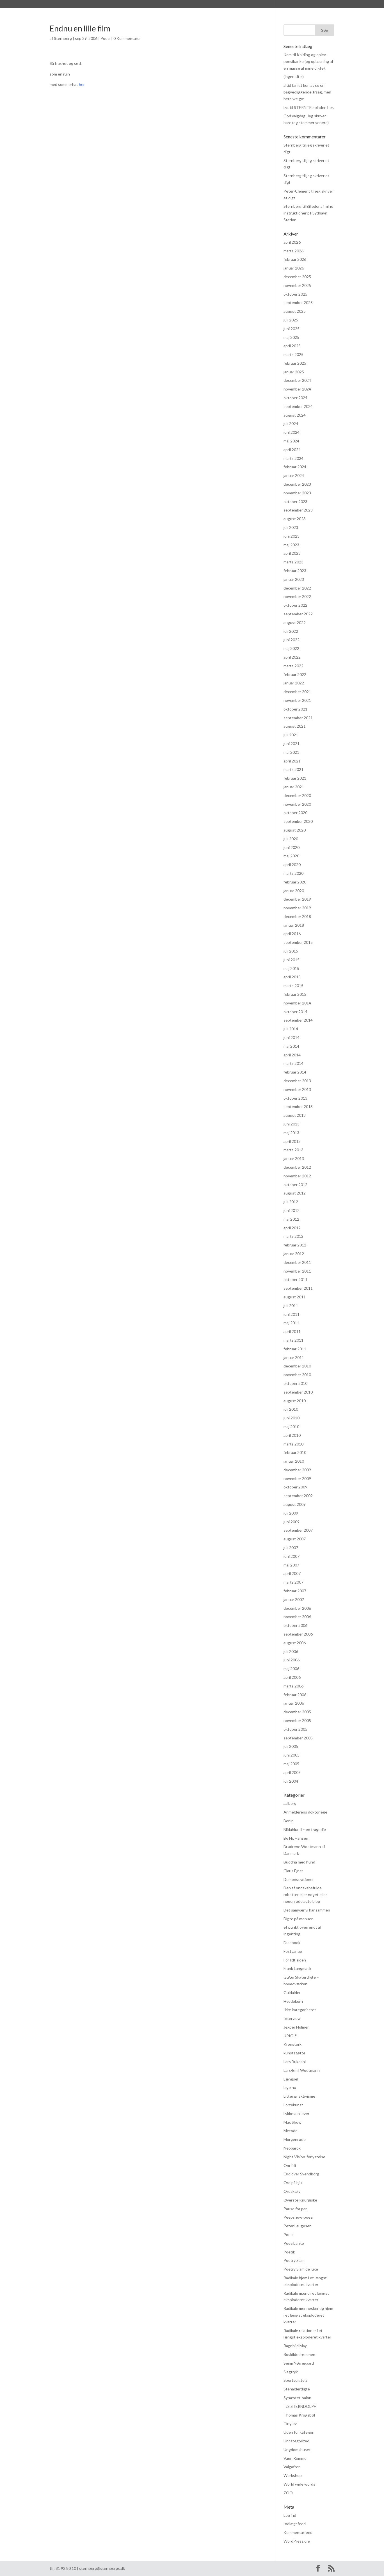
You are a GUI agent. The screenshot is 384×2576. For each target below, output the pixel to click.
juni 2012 (292, 1210)
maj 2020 (291, 855)
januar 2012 (294, 1253)
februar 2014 (295, 1072)
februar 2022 (295, 674)
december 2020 (297, 795)
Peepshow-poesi (298, 2217)
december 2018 (297, 916)
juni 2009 (292, 1521)
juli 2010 (291, 1409)
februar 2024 (295, 466)
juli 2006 (291, 1651)
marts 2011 (293, 1340)
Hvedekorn (293, 2001)
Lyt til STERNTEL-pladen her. (309, 107)
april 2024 (292, 449)
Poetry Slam (294, 2260)
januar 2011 (294, 1357)
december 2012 (297, 1167)
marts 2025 (293, 354)
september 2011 (298, 1288)
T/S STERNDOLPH (300, 2406)
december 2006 (297, 1608)
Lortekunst (293, 2104)
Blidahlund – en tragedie (305, 1829)
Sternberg (81, 5)
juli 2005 (291, 1746)
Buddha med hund (299, 1862)
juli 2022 (291, 631)
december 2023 (297, 484)
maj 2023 (291, 544)
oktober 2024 (295, 397)
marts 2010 (293, 1444)
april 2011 (292, 1331)
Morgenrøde (295, 2139)
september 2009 (298, 1495)
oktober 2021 (295, 709)
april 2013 (292, 1141)
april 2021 (292, 761)
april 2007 (292, 1573)
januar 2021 (294, 786)
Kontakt (306, 5)
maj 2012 (291, 1219)
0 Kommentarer (127, 38)
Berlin (289, 1820)
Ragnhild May (295, 2345)
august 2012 (295, 1193)
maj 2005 (291, 1763)
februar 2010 (295, 1452)
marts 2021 (293, 769)
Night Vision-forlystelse (304, 2156)
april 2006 (292, 1677)
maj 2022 (291, 648)
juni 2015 (292, 959)
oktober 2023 (295, 501)
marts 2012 (293, 1236)
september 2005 (298, 1737)
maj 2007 (291, 1565)
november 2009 (297, 1478)
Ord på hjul (293, 2182)
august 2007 (295, 1538)
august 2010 (295, 1400)
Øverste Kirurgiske (300, 2200)
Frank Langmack (297, 1968)
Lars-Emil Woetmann (302, 2070)
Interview (292, 2018)
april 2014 (292, 1054)
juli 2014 (291, 1028)
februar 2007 (295, 1590)
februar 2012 (295, 1245)
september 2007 (298, 1530)
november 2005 (297, 1720)
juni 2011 (292, 1314)
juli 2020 (291, 838)
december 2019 (297, 899)
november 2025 (297, 285)
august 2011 (295, 1296)
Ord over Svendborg (301, 2173)
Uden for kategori (299, 2432)
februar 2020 (295, 882)
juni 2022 (292, 639)
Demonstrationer (299, 1879)
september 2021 (298, 717)
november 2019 (297, 907)
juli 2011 (291, 1305)
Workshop (293, 2475)
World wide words (299, 2484)
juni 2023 (292, 536)
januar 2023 (294, 579)
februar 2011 (295, 1348)
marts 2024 (293, 458)
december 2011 (297, 1262)
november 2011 (297, 1271)
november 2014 (297, 1003)
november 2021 (297, 700)
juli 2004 (291, 1781)
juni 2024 (292, 432)
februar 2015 (295, 994)
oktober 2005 (295, 1729)
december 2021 (297, 691)
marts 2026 (293, 250)
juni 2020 (292, 847)
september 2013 (298, 1106)
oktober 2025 (295, 294)
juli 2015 (291, 951)
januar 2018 (294, 925)
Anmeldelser (145, 5)
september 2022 (298, 613)
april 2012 (292, 1227)
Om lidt (290, 2165)
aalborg (290, 1803)
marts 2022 (293, 665)
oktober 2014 (295, 1011)
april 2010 (292, 1435)
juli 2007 (291, 1547)
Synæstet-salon (297, 2397)
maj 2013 (291, 1132)
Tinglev (290, 2423)
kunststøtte (294, 2052)
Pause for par (295, 2208)
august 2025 (295, 311)
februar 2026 (295, 259)
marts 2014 (293, 1063)
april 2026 (292, 242)
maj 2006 (291, 1668)
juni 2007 (292, 1556)
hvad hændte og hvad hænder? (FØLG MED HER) (240, 5)
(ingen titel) (294, 76)
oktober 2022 (295, 605)
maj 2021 (291, 752)
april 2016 (292, 933)
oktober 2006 (295, 1625)
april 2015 (292, 976)
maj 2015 (291, 968)
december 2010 (297, 1366)
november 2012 (297, 1175)
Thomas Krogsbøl (299, 2415)
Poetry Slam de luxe (301, 2269)
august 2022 (295, 622)
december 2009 (297, 1469)
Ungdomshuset (297, 2449)
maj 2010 (291, 1426)
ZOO (288, 2492)
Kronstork (292, 2044)
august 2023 (295, 518)
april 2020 (292, 864)
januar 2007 (294, 1599)
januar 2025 (294, 371)
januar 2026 (294, 268)
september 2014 (298, 1020)
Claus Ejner (293, 1870)
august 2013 (295, 1115)
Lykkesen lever (296, 2113)
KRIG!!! (291, 2035)
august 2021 (295, 726)
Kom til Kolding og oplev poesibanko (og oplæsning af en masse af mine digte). (308, 61)
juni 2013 (292, 1124)
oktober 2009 (295, 1487)
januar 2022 (294, 682)
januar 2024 (294, 475)
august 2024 (295, 415)
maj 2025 (291, 337)
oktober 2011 (295, 1279)
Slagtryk (291, 2371)
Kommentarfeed (298, 2532)
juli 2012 (291, 1201)
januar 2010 (294, 1461)
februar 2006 (295, 1694)
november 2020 (297, 804)
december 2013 (297, 1080)
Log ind (290, 2515)
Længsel (291, 2079)
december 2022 (297, 588)
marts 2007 (293, 1582)
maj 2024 (291, 441)
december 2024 (297, 380)
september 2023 (298, 510)
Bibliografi (112, 5)
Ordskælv (292, 2191)
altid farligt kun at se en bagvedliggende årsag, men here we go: (307, 92)
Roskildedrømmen (299, 2354)
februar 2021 (295, 778)
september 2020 (298, 821)
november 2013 (297, 1089)
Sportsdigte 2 (296, 2380)
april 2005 (292, 1772)
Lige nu (290, 2087)
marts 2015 (293, 985)
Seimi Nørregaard (299, 2363)
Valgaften (292, 2466)
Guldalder (292, 1992)
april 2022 (292, 657)
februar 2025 (295, 363)
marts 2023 (293, 561)
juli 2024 (291, 423)
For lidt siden (295, 1960)
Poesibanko (294, 2243)
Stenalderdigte (297, 2389)
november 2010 (297, 1374)
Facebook (292, 1942)
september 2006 (298, 1634)
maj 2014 (291, 1046)
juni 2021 (292, 743)
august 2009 (295, 1504)
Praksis (175, 5)
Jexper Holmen (297, 2027)
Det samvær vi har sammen (307, 1910)
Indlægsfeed (295, 2523)
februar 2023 (295, 570)
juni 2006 (292, 1659)
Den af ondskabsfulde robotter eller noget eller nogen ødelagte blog (305, 1894)
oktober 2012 (295, 1184)
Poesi (105, 38)
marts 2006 (293, 1686)
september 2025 (298, 302)
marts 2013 (293, 1149)
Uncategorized (296, 2440)
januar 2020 (294, 890)
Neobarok (292, 2148)
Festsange (293, 1951)
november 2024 (297, 389)
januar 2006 (294, 1703)
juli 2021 (291, 734)
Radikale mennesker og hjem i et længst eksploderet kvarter (308, 2315)
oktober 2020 (295, 812)
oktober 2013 (295, 1098)
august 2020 (295, 830)
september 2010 (298, 1392)
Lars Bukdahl (295, 2061)
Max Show (292, 2122)
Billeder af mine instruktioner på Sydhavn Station (308, 213)
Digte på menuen (299, 1918)
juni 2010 (292, 1417)
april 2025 (292, 345)
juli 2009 (291, 1513)
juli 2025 (291, 320)
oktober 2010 (295, 1383)
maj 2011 (291, 1322)
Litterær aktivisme (299, 2096)
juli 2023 (291, 527)
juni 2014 (292, 1037)
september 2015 (298, 942)
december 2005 (297, 1711)
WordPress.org (297, 2541)
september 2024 (298, 406)
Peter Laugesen (298, 2225)
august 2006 (295, 1642)
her (82, 84)
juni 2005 (292, 1755)
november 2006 (297, 1616)
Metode (291, 2130)
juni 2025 (292, 328)
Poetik (289, 2252)
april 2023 (292, 553)
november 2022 (297, 596)
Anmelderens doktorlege (305, 1812)
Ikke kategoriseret (300, 2009)
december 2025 (297, 276)
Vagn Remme (295, 2458)
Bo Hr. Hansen (296, 1838)
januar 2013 (294, 1158)
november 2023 (297, 492)
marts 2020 (293, 873)
